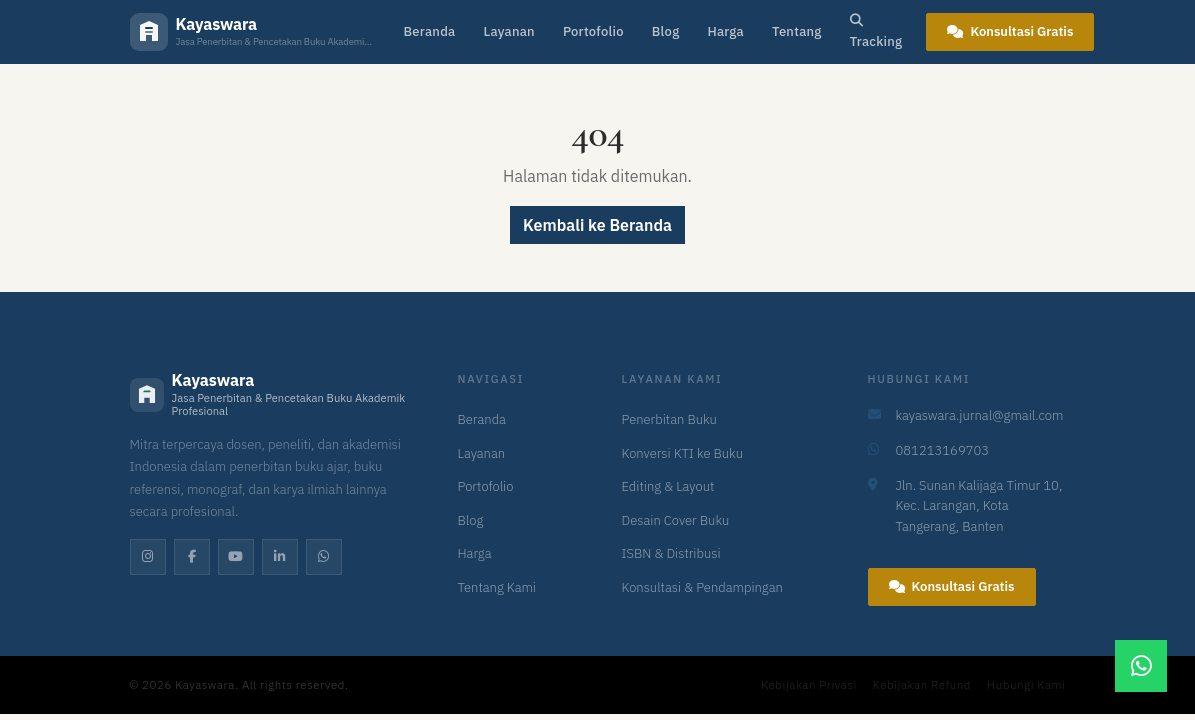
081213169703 (943, 450)
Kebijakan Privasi (809, 684)
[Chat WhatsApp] (1141, 666)
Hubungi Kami (1026, 684)
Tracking (876, 32)
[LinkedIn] (280, 557)
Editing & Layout (668, 486)
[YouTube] (236, 557)
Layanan (508, 31)
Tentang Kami (497, 587)
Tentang (797, 31)
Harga (725, 31)
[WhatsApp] (324, 557)
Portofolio (593, 31)
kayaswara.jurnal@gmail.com (980, 415)
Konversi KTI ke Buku (682, 453)
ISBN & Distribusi (671, 553)
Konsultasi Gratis (1010, 31)
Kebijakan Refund (922, 684)
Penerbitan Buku (669, 419)
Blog (666, 31)
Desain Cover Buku (676, 520)
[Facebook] (192, 557)
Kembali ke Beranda (597, 225)
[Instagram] (148, 557)
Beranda (430, 31)
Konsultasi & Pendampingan (702, 587)
